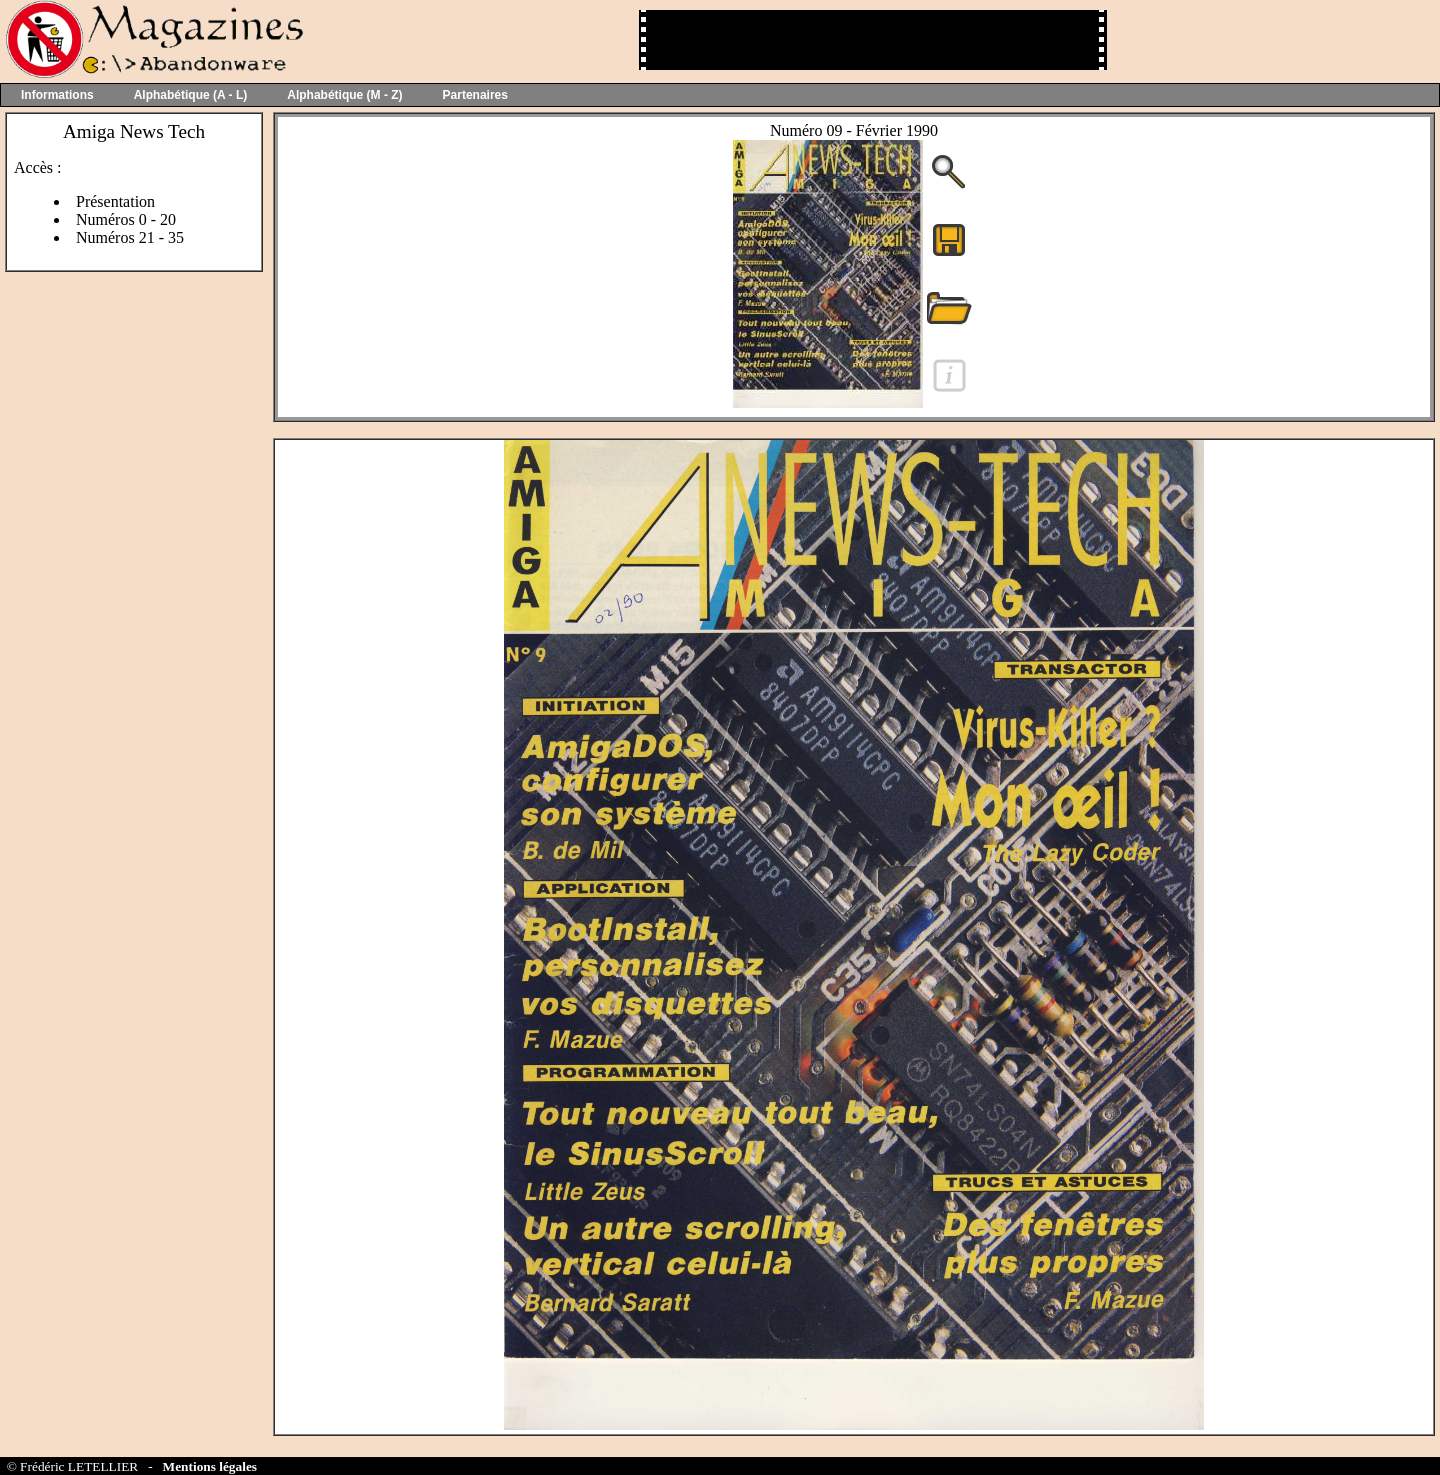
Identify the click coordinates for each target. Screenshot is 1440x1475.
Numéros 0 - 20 (126, 219)
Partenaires (475, 95)
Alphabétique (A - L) (191, 95)
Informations (57, 95)
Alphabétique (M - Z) (344, 95)
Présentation (115, 201)
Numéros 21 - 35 (130, 237)
